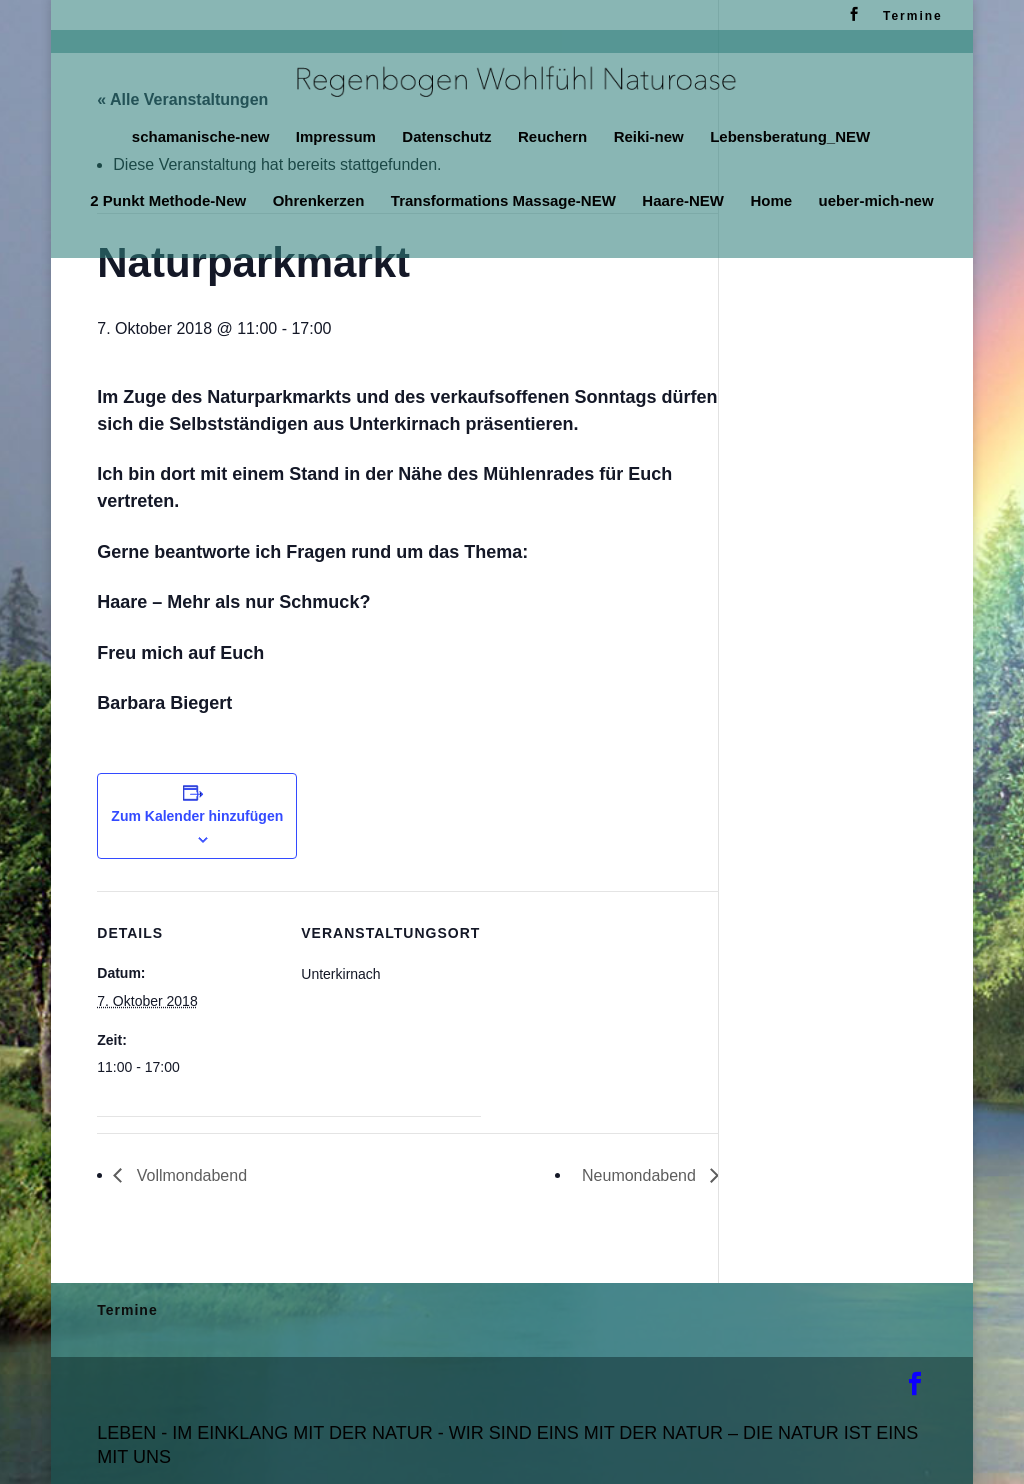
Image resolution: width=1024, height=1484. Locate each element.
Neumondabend (641, 1175)
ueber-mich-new (876, 201)
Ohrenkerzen (319, 201)
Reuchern (552, 137)
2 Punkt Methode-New (168, 201)
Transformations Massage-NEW (503, 201)
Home (771, 201)
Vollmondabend (189, 1175)
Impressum (336, 137)
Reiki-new (649, 137)
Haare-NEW (683, 201)
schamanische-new (201, 137)
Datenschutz (446, 137)
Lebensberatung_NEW (790, 137)
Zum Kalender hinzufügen (197, 816)
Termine (913, 16)
